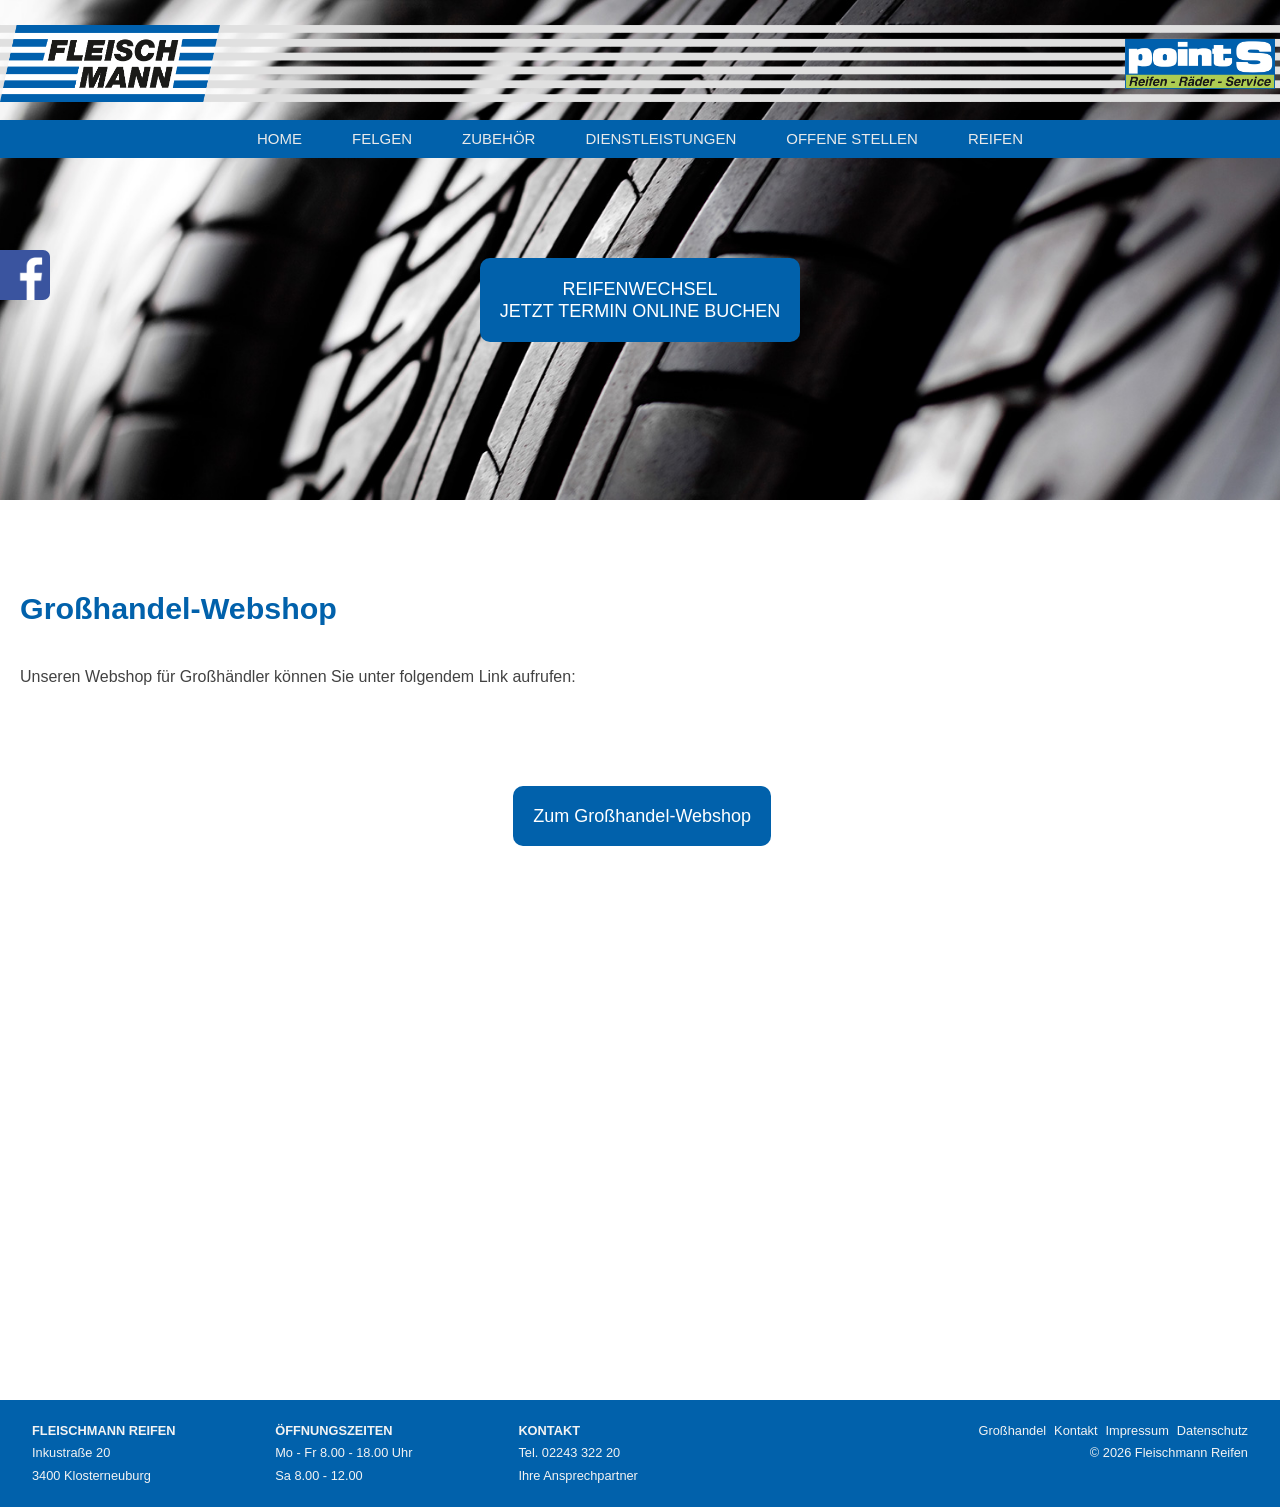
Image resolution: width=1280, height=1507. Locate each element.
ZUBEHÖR (498, 138)
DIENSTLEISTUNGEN (660, 138)
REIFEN (995, 138)
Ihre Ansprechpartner (578, 1475)
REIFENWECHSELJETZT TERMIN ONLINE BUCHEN (640, 300)
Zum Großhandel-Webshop (642, 816)
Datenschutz (1212, 1430)
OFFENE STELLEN (852, 138)
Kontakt (1075, 1430)
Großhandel (1013, 1430)
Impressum (1137, 1430)
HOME (279, 138)
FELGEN (382, 138)
